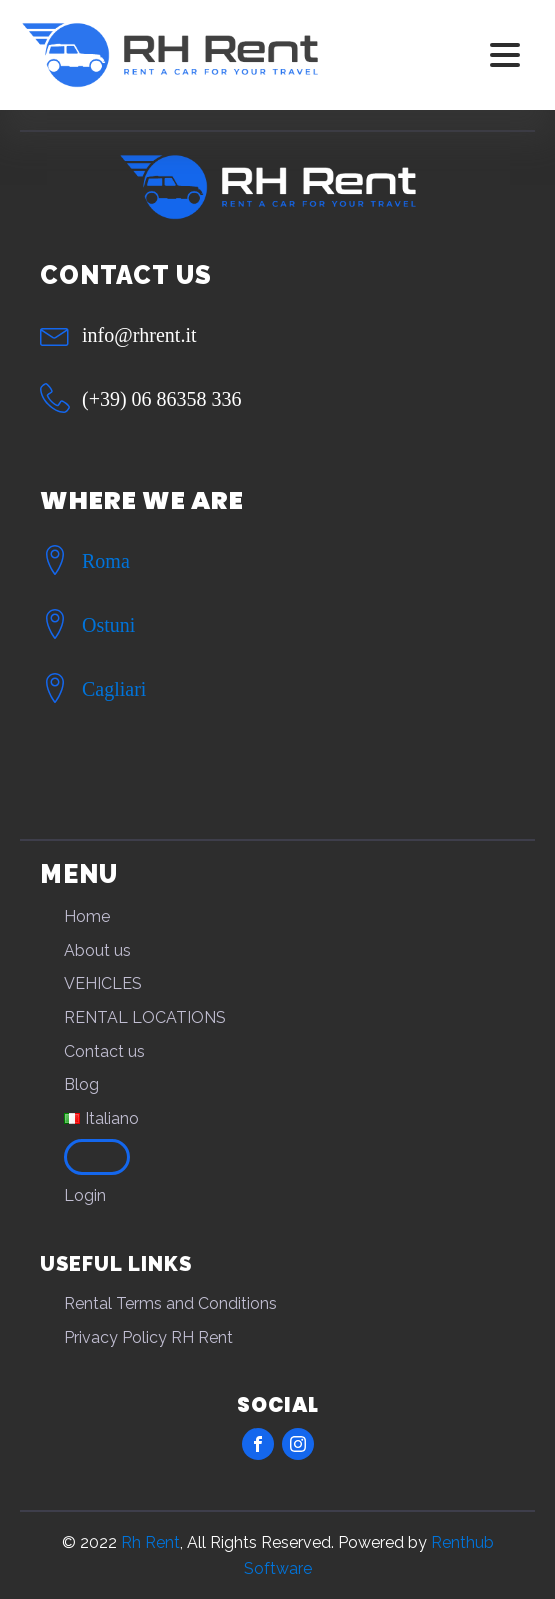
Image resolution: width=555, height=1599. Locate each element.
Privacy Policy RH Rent (148, 1337)
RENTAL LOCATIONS (145, 1017)
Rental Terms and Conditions (170, 1303)
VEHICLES (103, 983)
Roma (106, 561)
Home (87, 916)
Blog (81, 1084)
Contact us (104, 1051)
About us (97, 950)
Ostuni (108, 625)
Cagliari (114, 689)
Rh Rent (150, 1542)
